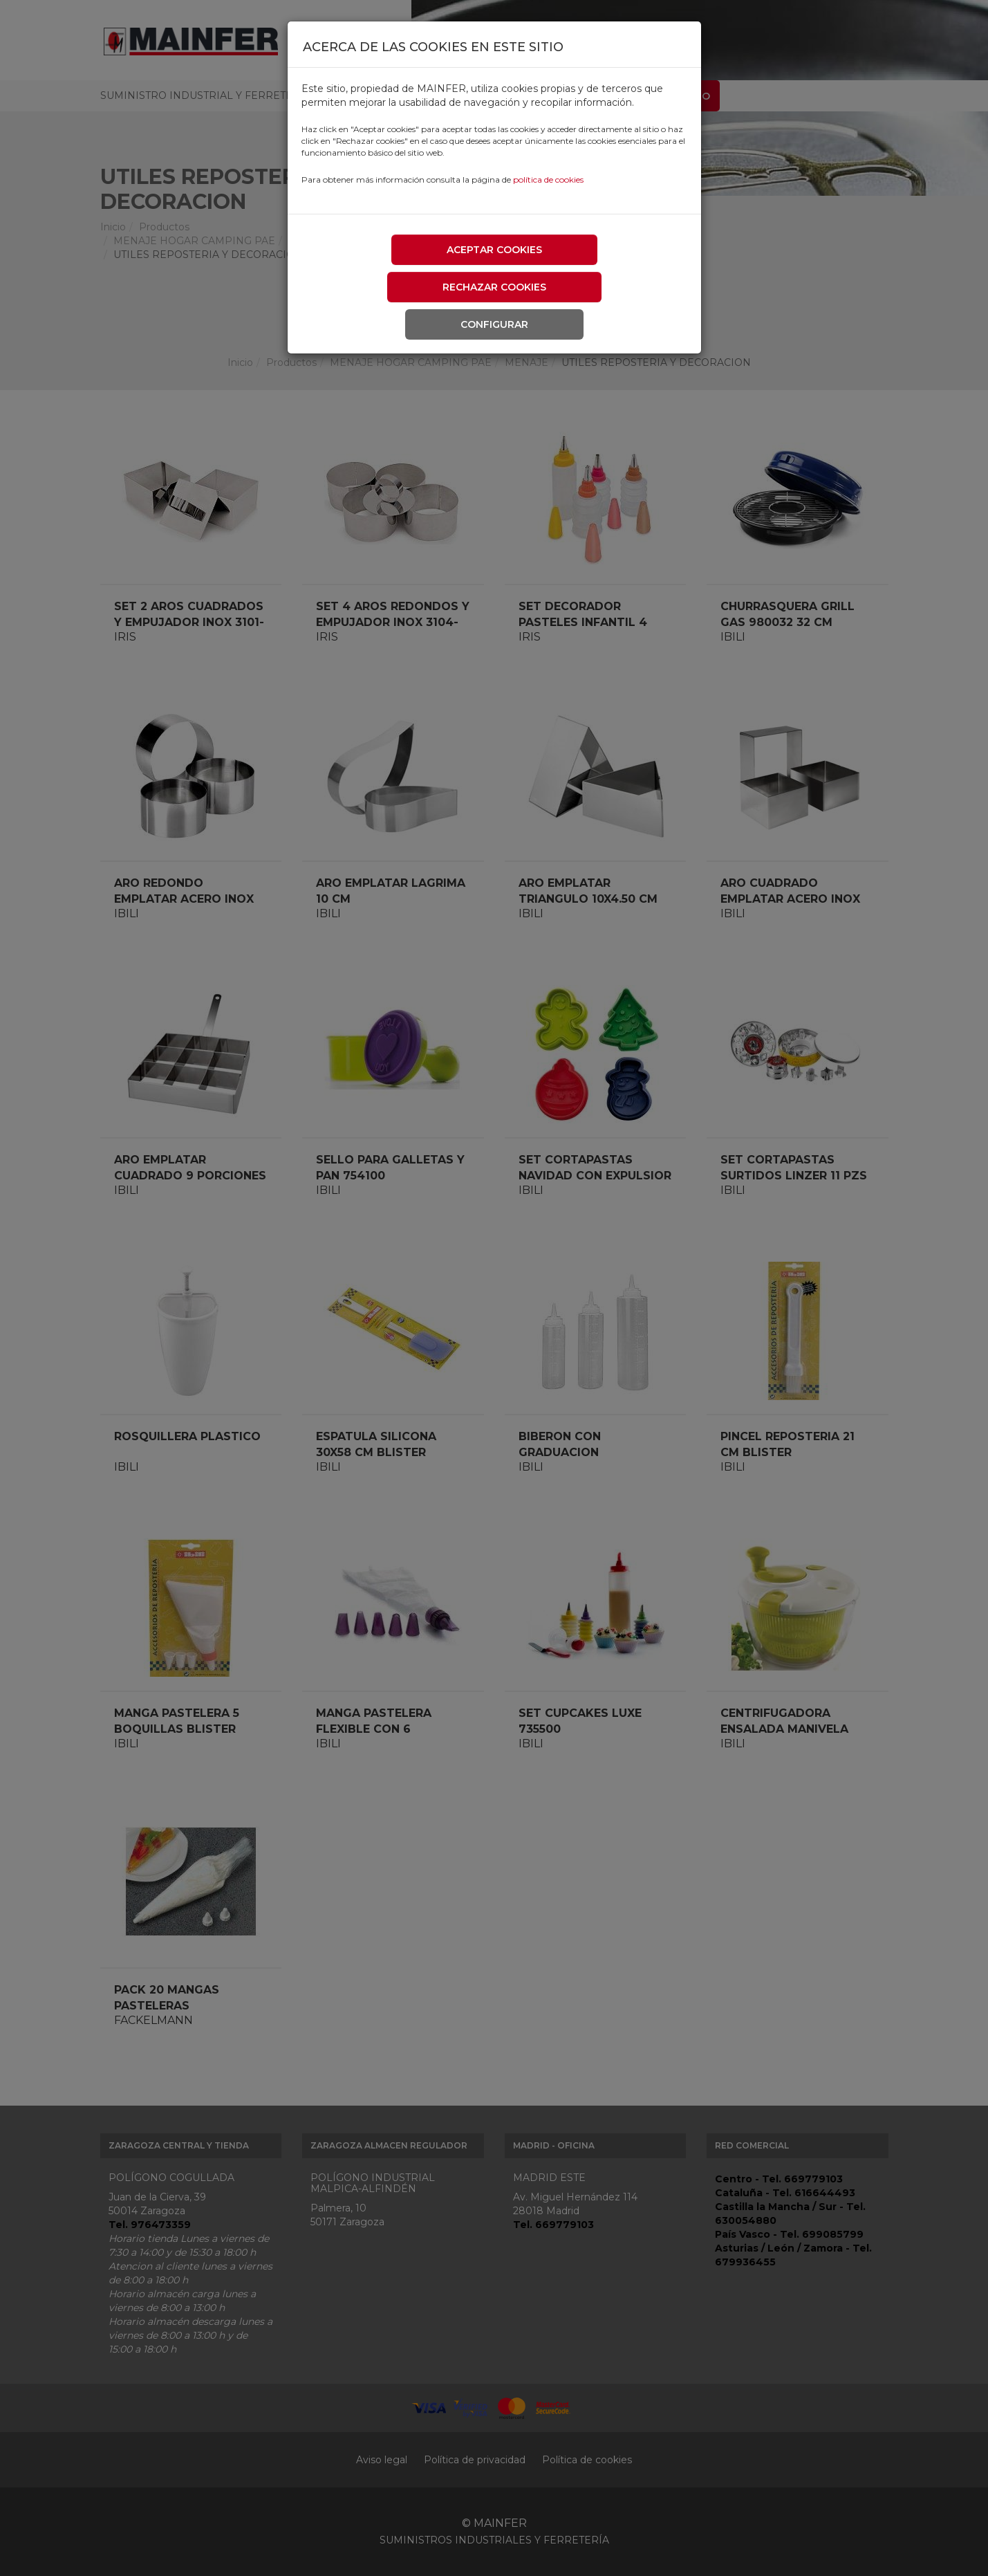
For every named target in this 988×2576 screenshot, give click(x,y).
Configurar (494, 324)
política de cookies (548, 179)
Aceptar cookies (494, 249)
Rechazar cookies (494, 287)
